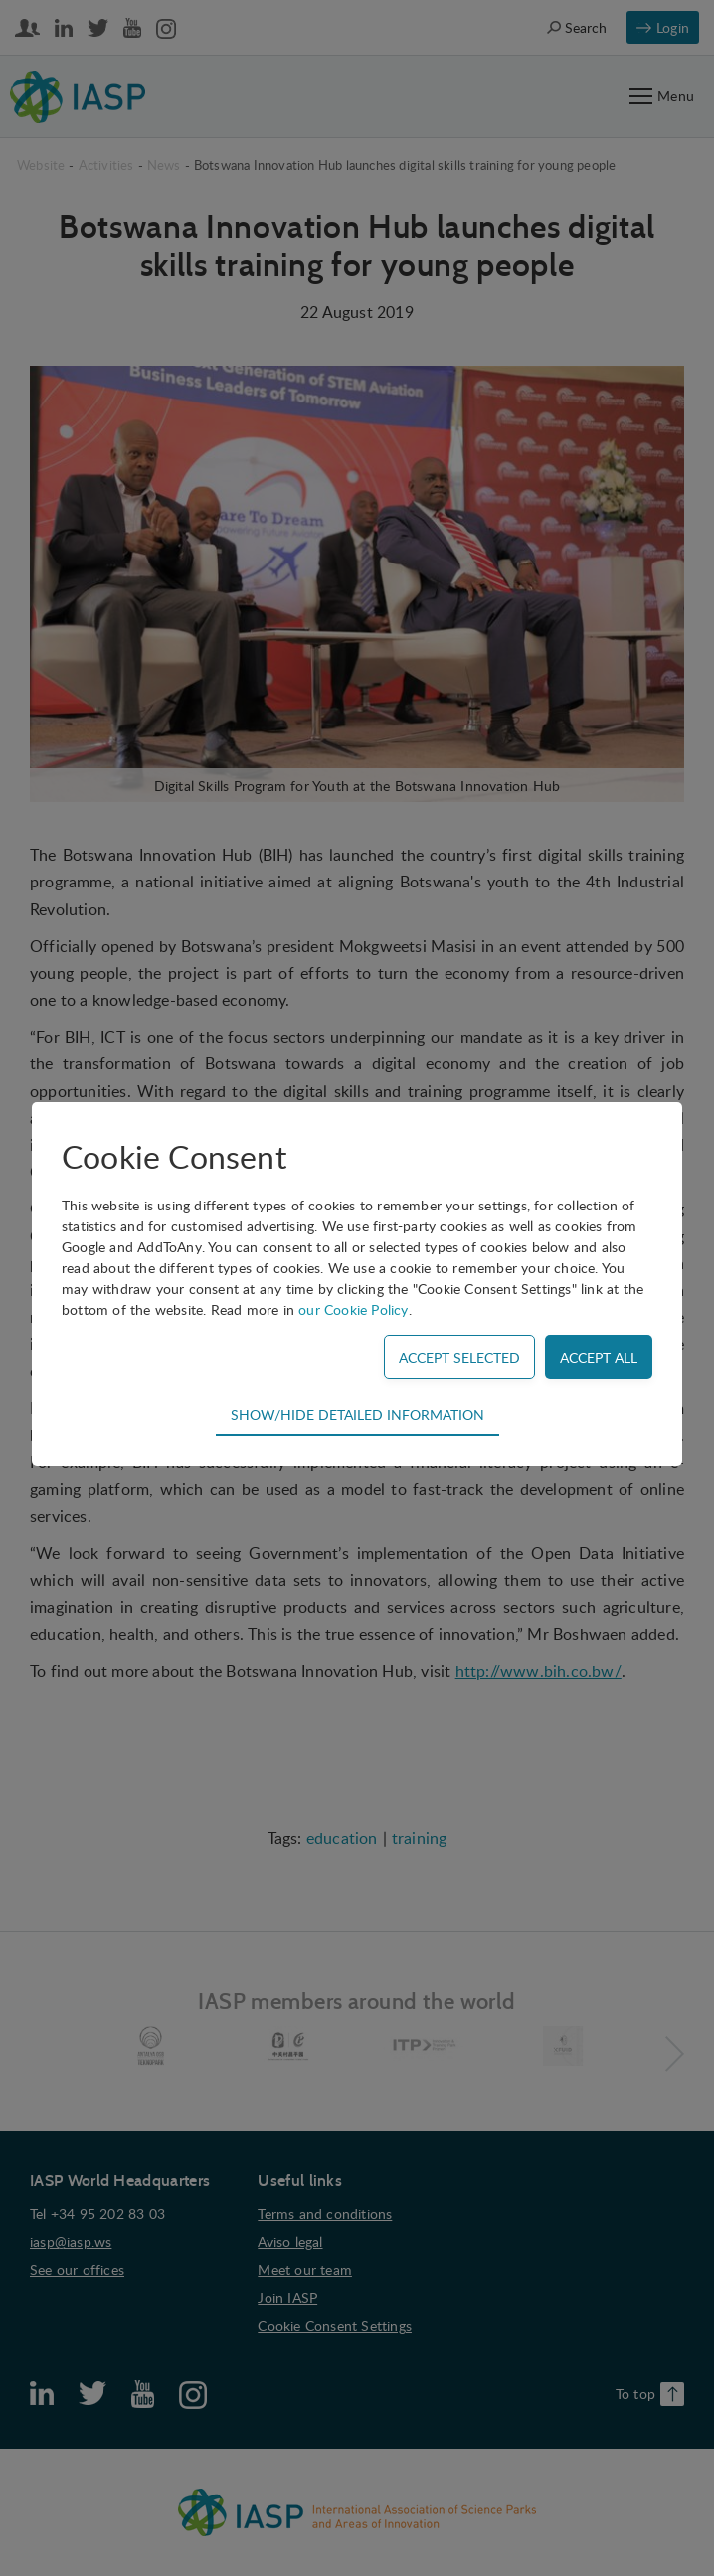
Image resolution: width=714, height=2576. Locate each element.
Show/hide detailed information (357, 1414)
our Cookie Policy (353, 1309)
